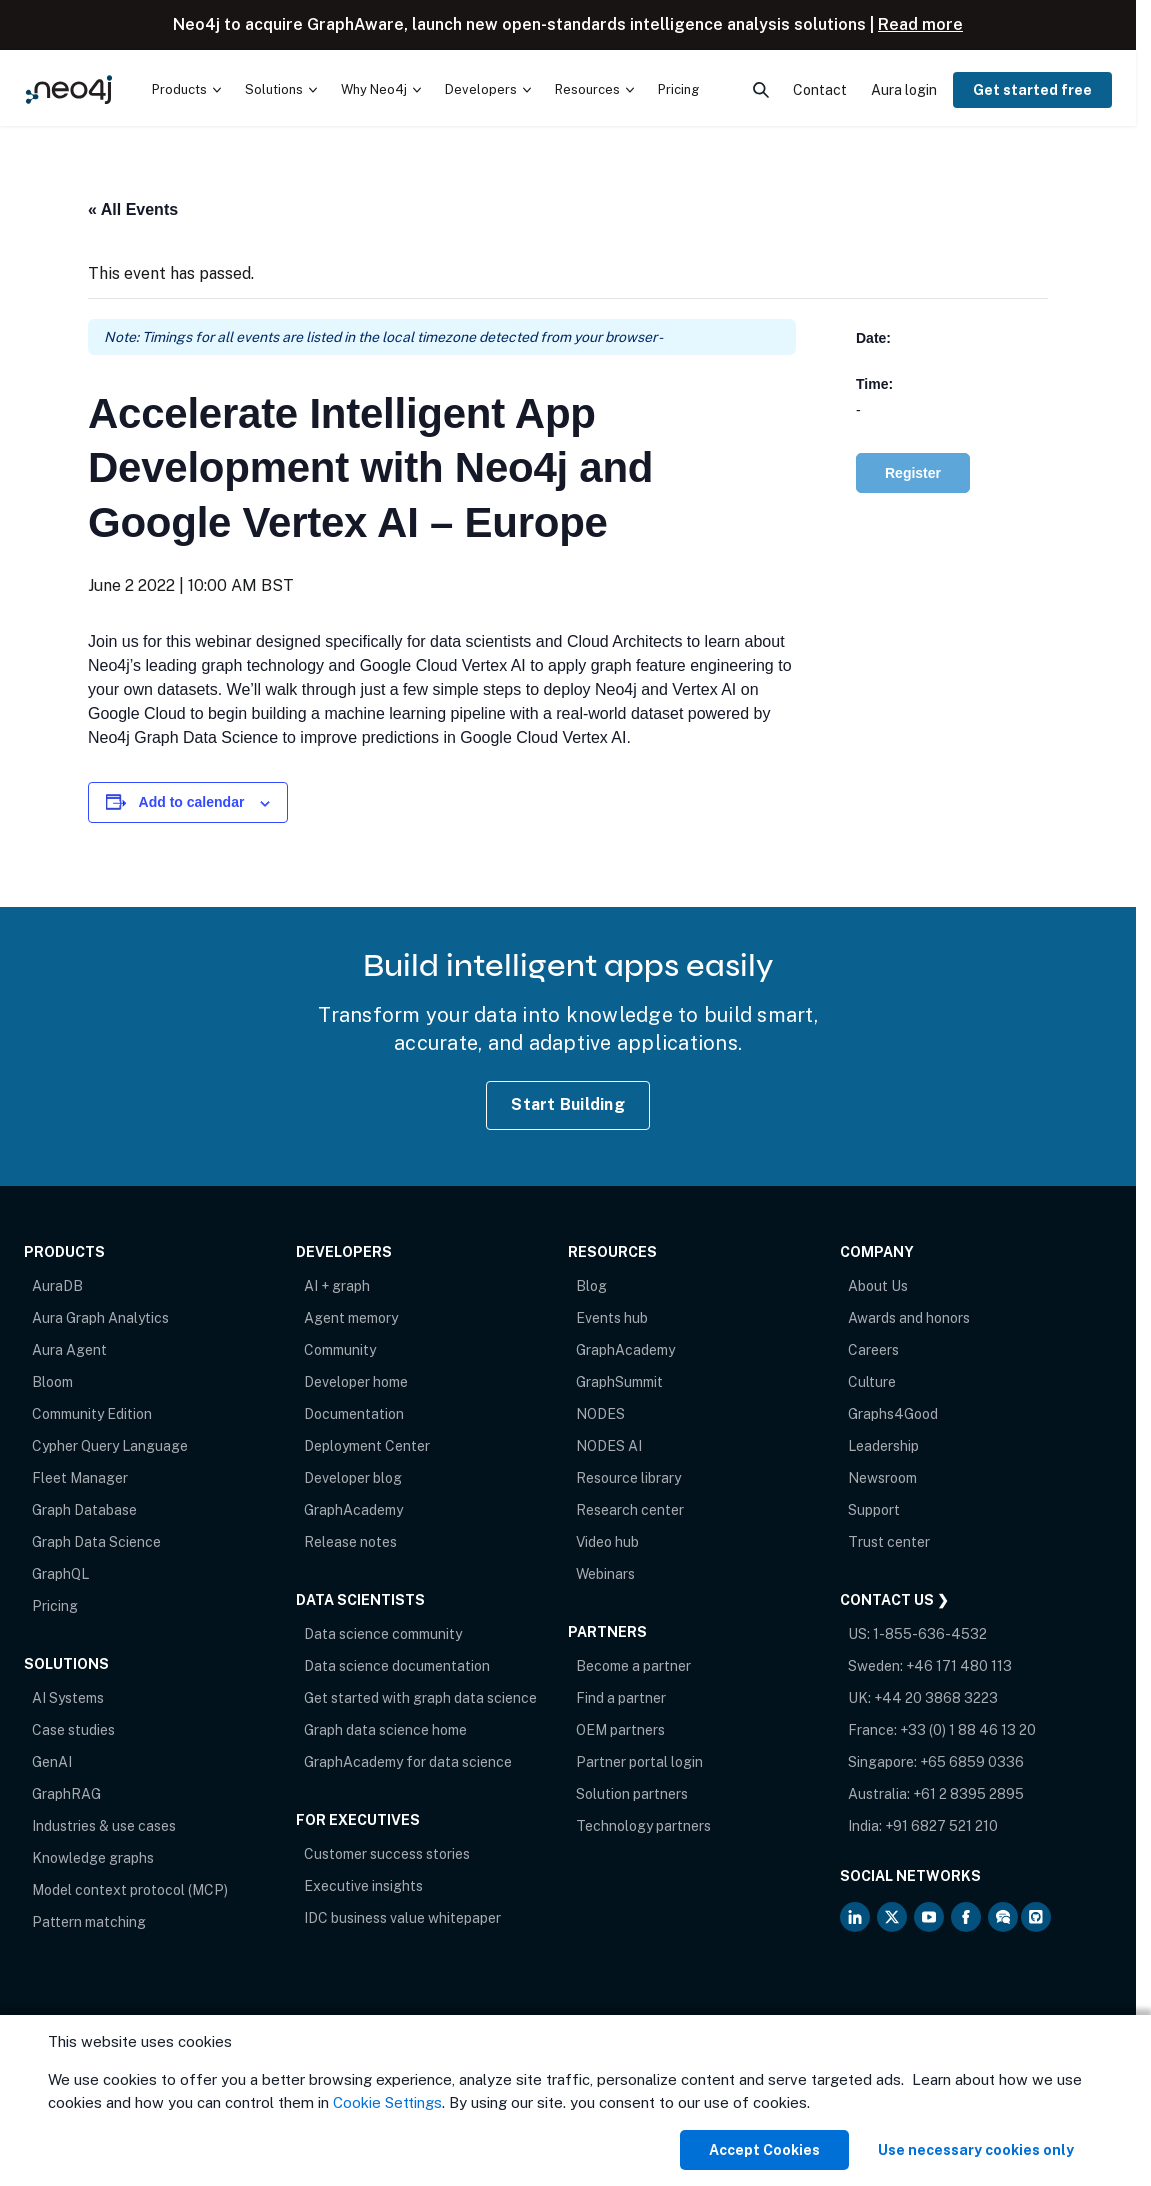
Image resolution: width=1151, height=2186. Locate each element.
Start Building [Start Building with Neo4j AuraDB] (568, 1104)
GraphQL (60, 1574)
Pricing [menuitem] (678, 89)
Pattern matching (89, 1922)
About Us (878, 1286)
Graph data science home (385, 1730)
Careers (873, 1350)
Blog (591, 1286)
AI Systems (68, 1698)
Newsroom (882, 1478)
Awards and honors (909, 1318)
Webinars (605, 1574)
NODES (600, 1414)
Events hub (612, 1318)
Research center (630, 1510)
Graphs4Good (893, 1414)
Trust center (889, 1542)
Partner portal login (639, 1762)
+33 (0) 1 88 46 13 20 (968, 1730)
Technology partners (643, 1826)
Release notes (350, 1542)
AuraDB (57, 1286)
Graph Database (84, 1510)
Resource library (628, 1478)
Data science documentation (397, 1666)
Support (874, 1510)
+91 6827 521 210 (941, 1826)
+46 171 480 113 (959, 1666)
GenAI (52, 1762)
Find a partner (621, 1698)
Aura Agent (69, 1350)
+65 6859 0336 (972, 1762)
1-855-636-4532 (930, 1634)
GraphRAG (66, 1794)
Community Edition (92, 1414)
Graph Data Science (96, 1542)
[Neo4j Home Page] (69, 89)
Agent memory (351, 1318)
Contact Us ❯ (894, 1600)
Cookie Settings (387, 2102)
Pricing (55, 1606)
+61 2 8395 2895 (968, 1794)
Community (340, 1350)
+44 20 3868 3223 (936, 1698)
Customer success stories (387, 1854)
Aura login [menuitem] (904, 90)
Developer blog (353, 1478)
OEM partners (620, 1730)
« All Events (133, 209)
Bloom (52, 1382)
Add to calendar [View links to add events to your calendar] (192, 802)
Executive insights (363, 1886)
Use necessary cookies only (976, 2150)
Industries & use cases (104, 1826)
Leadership (883, 1446)
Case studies (73, 1730)
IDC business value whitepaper (402, 1918)
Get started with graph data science (420, 1698)
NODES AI (609, 1446)
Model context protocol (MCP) (130, 1890)
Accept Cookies (764, 2150)
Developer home (356, 1382)
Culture (872, 1382)
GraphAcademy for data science (408, 1762)
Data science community (383, 1634)
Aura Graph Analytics (100, 1318)
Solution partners (632, 1794)
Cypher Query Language (110, 1446)
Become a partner (633, 1666)
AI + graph (337, 1286)
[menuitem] (186, 90)
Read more (920, 24)
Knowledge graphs (93, 1858)
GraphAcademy (353, 1510)
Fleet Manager (80, 1478)
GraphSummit (619, 1382)
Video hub (607, 1542)
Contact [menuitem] (820, 90)
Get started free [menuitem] (1032, 90)
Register (913, 473)
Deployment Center (367, 1446)
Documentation (354, 1414)
